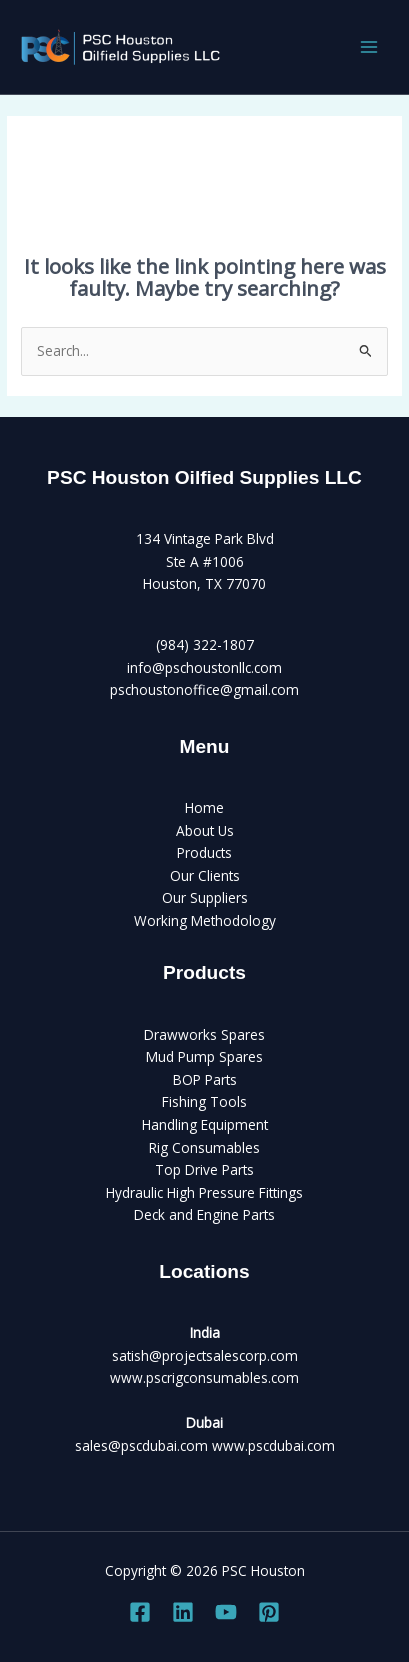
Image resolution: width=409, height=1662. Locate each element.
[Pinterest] (269, 1612)
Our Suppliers (205, 897)
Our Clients (205, 875)
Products (204, 852)
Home (204, 807)
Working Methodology (205, 920)
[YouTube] (226, 1612)
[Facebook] (140, 1612)
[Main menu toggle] (369, 47)
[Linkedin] (183, 1612)
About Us (205, 830)
